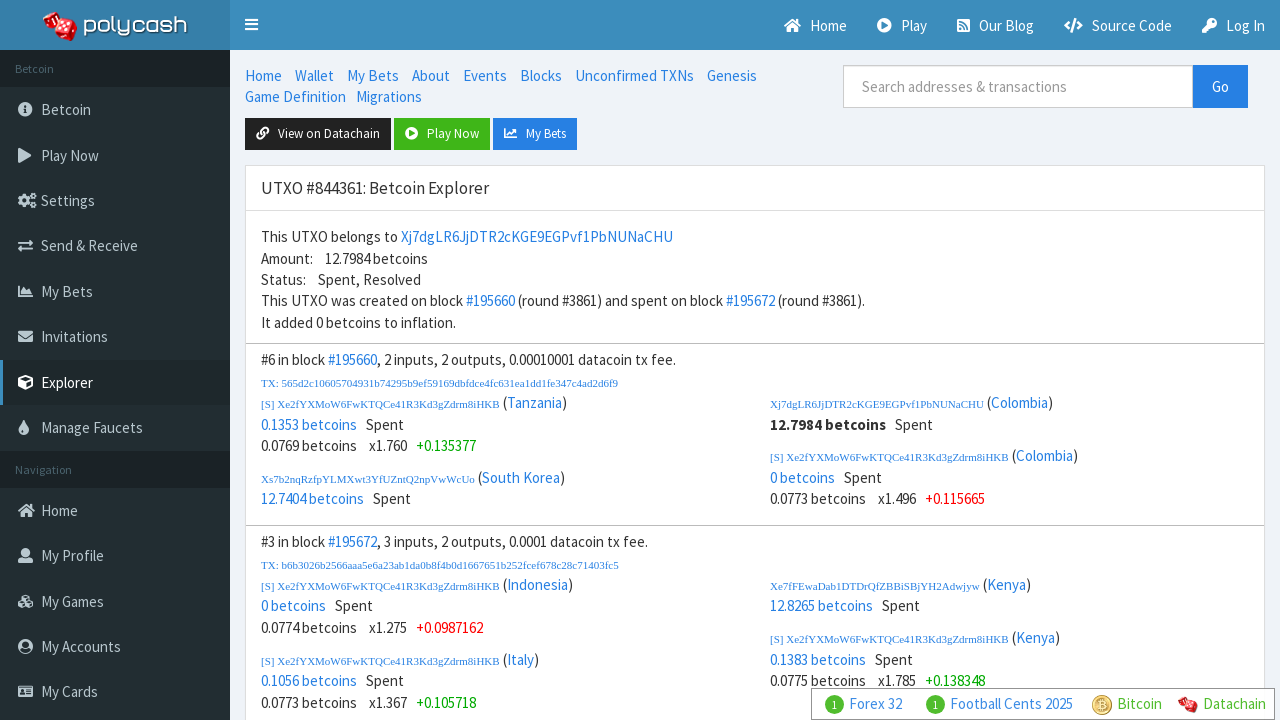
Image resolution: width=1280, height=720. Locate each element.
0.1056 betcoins (309, 680)
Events (485, 75)
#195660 (490, 300)
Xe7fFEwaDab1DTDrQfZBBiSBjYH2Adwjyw (875, 586)
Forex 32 (875, 703)
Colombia (1019, 402)
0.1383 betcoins (818, 659)
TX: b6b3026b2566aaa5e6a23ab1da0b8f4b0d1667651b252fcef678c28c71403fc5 (440, 565)
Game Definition (295, 96)
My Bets (373, 75)
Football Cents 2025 (1011, 703)
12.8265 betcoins (821, 605)
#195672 (750, 300)
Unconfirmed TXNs (634, 75)
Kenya (1006, 584)
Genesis (732, 75)
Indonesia (537, 584)
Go (1220, 86)
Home (263, 75)
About (431, 75)
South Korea (521, 477)
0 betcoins (802, 477)
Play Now (442, 133)
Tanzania (534, 402)
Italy (520, 659)
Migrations (389, 96)
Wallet (314, 75)
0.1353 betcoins (309, 424)
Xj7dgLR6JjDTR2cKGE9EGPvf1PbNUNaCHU (537, 236)
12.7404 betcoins (312, 498)
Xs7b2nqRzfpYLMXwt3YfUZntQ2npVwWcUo (368, 479)
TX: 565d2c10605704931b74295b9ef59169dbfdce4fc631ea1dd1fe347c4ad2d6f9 (439, 383)
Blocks (541, 75)
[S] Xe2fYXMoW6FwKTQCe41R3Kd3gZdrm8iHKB (380, 404)
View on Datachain (318, 133)
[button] (251, 25)
